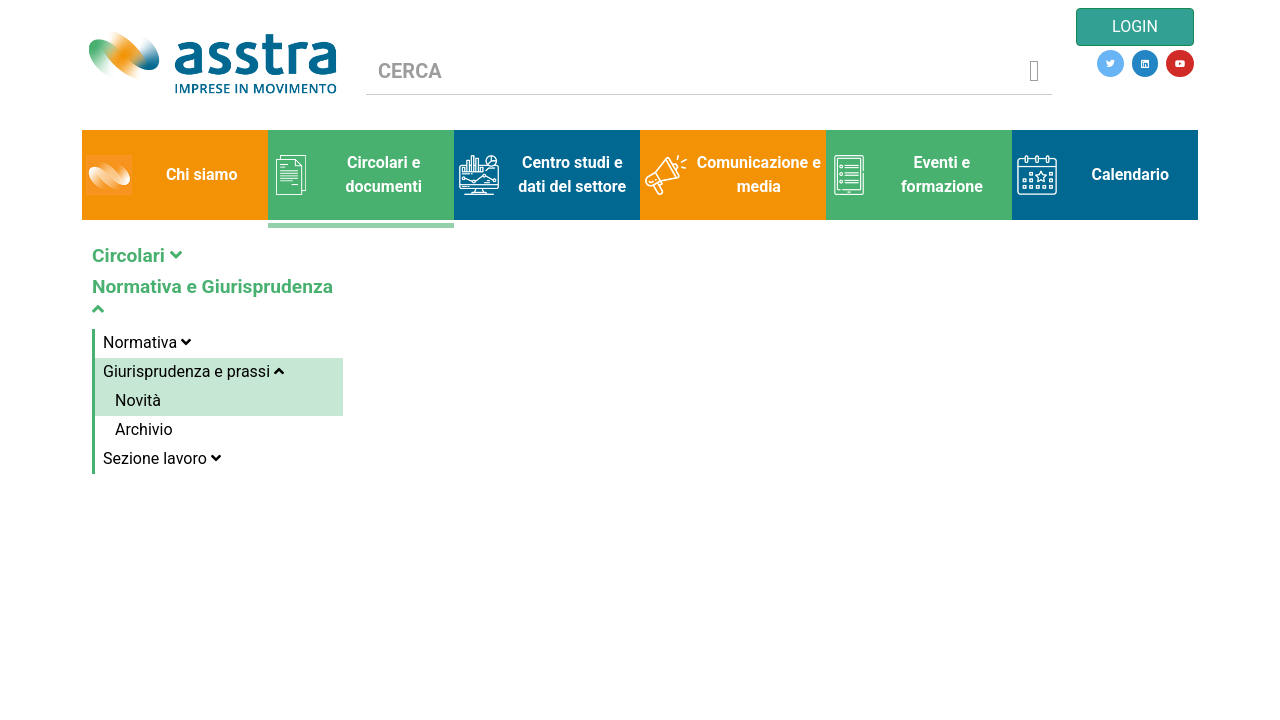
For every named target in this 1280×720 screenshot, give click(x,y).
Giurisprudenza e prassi (193, 371)
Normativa (147, 342)
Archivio (144, 429)
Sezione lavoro (162, 458)
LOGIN (1135, 26)
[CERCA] (692, 71)
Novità (138, 400)
